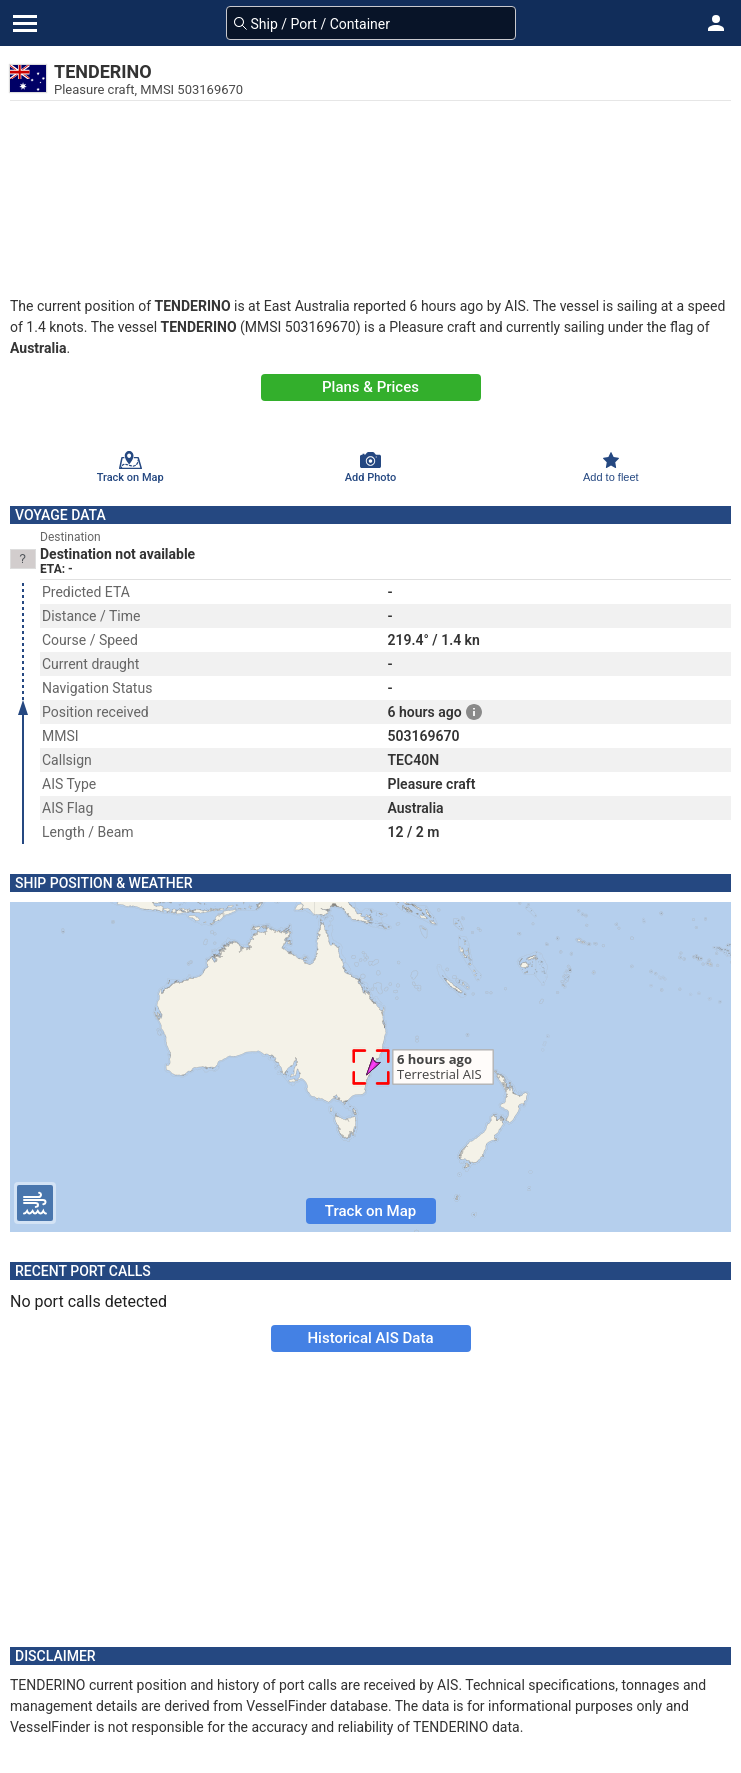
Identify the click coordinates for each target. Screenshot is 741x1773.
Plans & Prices (370, 387)
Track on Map (370, 1211)
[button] (716, 23)
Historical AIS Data (370, 1338)
